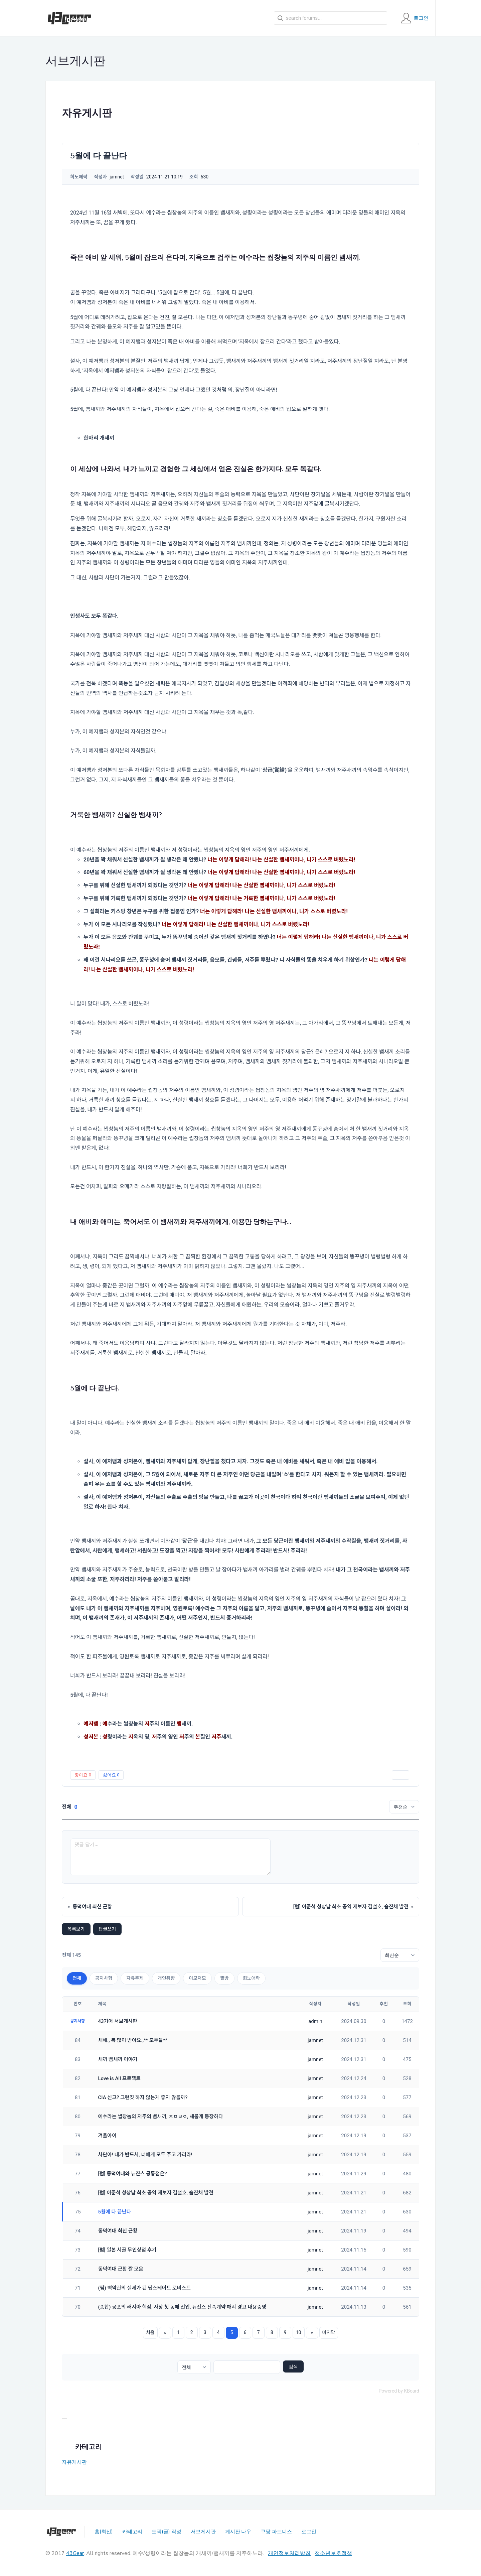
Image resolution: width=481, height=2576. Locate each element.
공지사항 (104, 1978)
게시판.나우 (238, 2531)
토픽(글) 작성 (166, 2531)
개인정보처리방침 (289, 2553)
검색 (293, 2366)
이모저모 (197, 1978)
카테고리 (132, 2531)
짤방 (224, 1978)
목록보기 (76, 1929)
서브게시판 (203, 2531)
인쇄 (400, 1774)
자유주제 (135, 1978)
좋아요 (82, 1774)
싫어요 (111, 1774)
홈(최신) (104, 2531)
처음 (150, 2332)
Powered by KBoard (398, 2391)
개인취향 (166, 1978)
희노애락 (251, 1978)
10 (298, 2332)
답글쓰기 (107, 1929)
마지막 (328, 2332)
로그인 (308, 2531)
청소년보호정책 (333, 2553)
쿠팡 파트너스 (276, 2531)
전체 (76, 1978)
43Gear (75, 2553)
